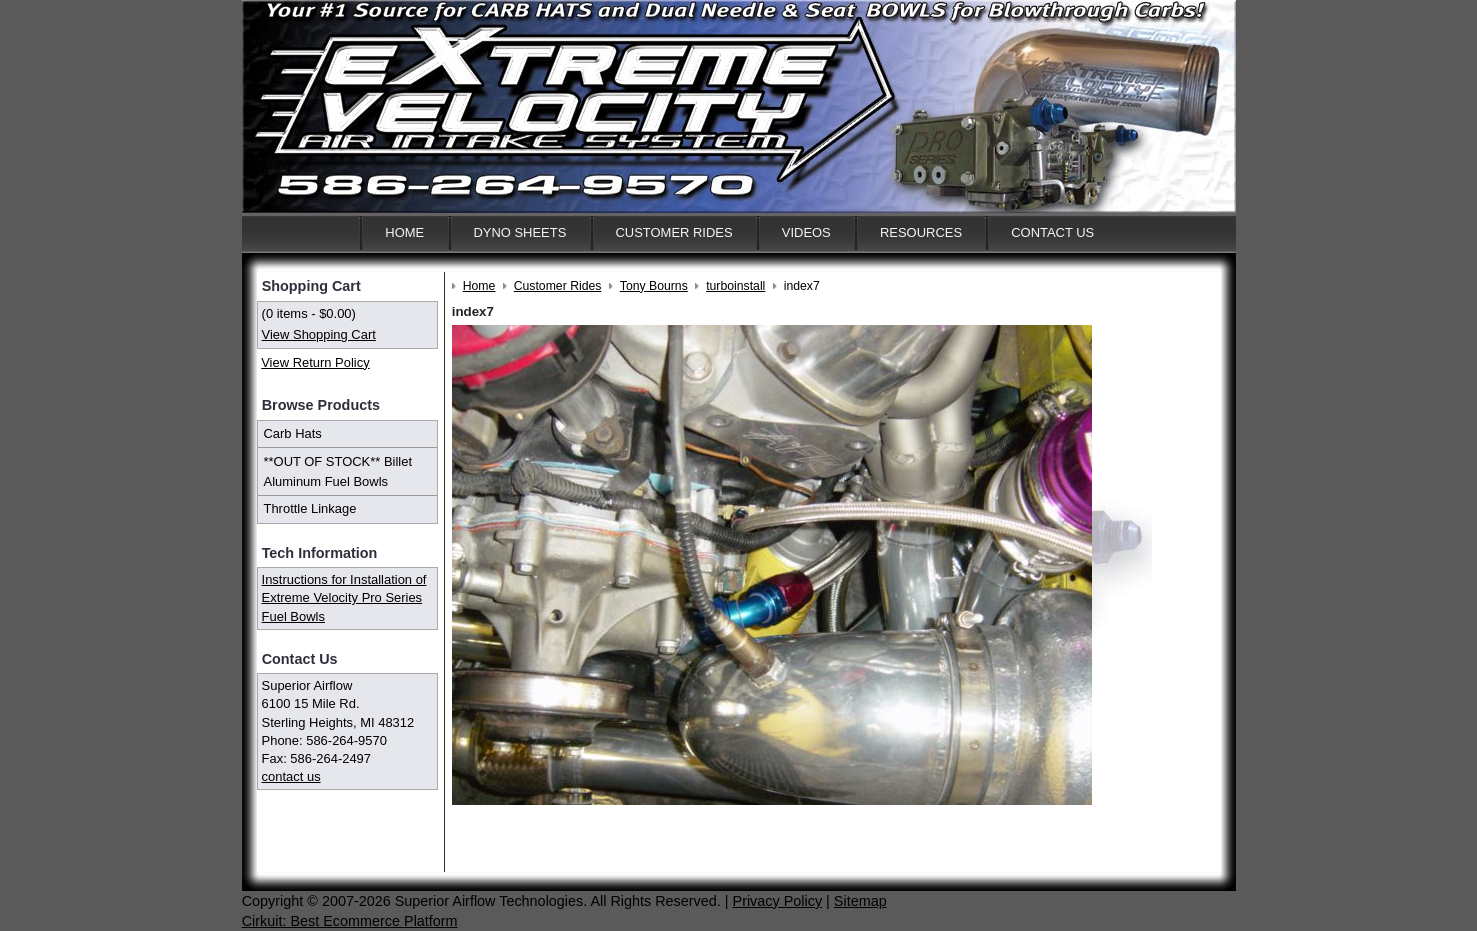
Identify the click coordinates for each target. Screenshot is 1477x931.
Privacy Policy (778, 901)
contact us (291, 776)
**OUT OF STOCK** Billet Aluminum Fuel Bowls (338, 471)
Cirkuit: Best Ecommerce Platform (350, 921)
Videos (806, 232)
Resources (921, 232)
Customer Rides (674, 232)
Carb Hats (293, 433)
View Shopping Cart (319, 334)
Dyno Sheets (519, 232)
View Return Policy (315, 362)
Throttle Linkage (310, 508)
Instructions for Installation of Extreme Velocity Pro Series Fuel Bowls (344, 597)
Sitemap (860, 901)
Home (404, 232)
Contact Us (1052, 232)
